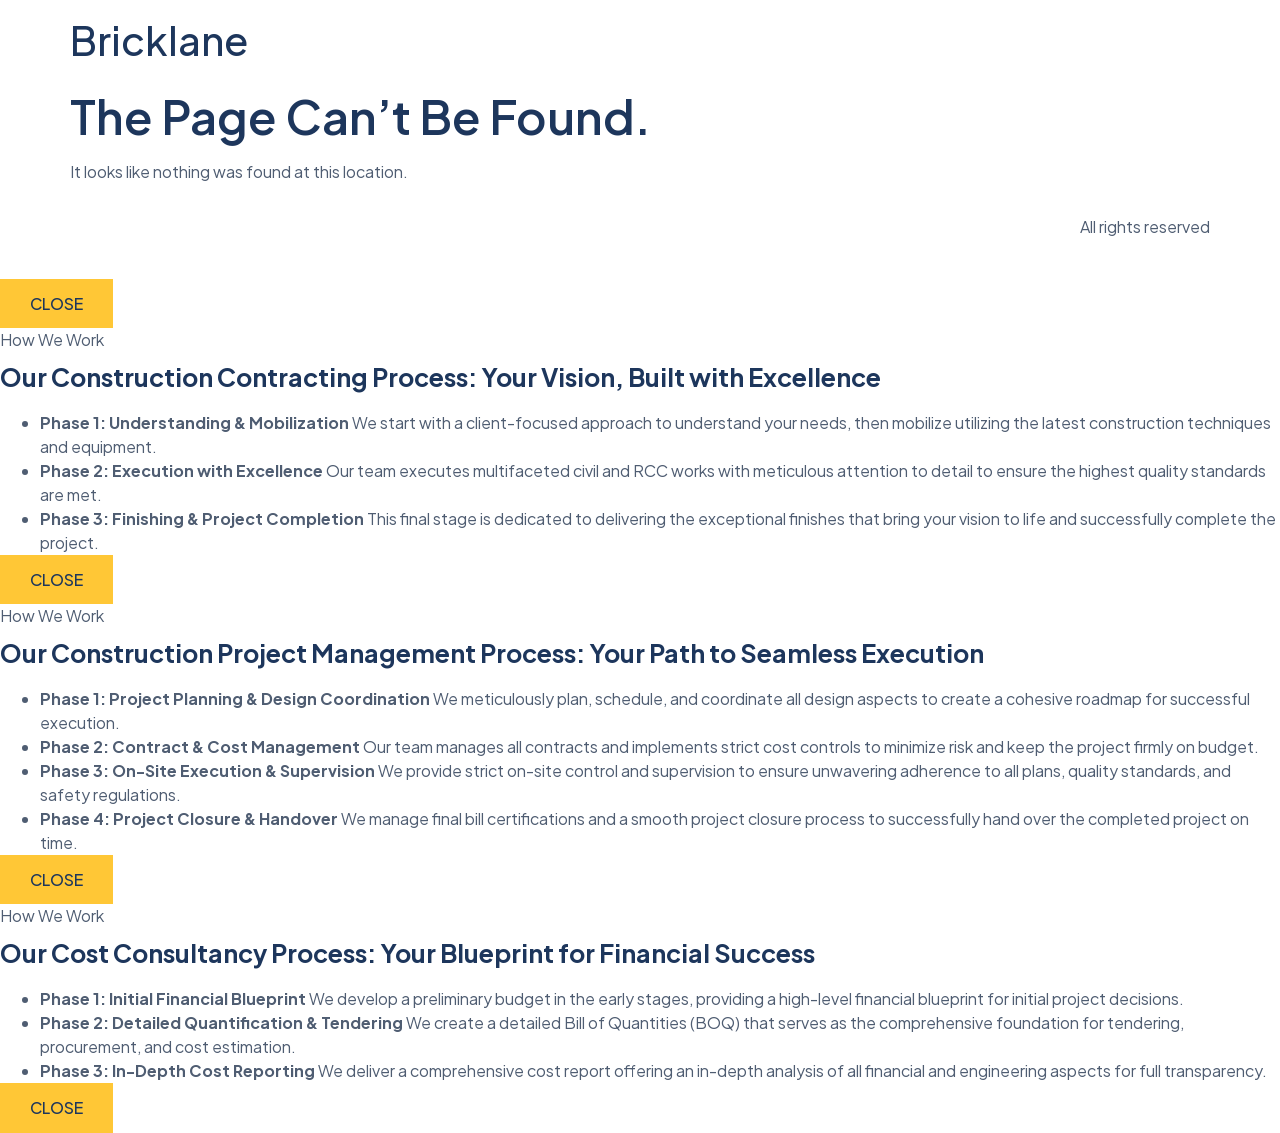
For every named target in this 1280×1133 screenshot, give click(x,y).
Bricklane (159, 39)
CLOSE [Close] (56, 303)
